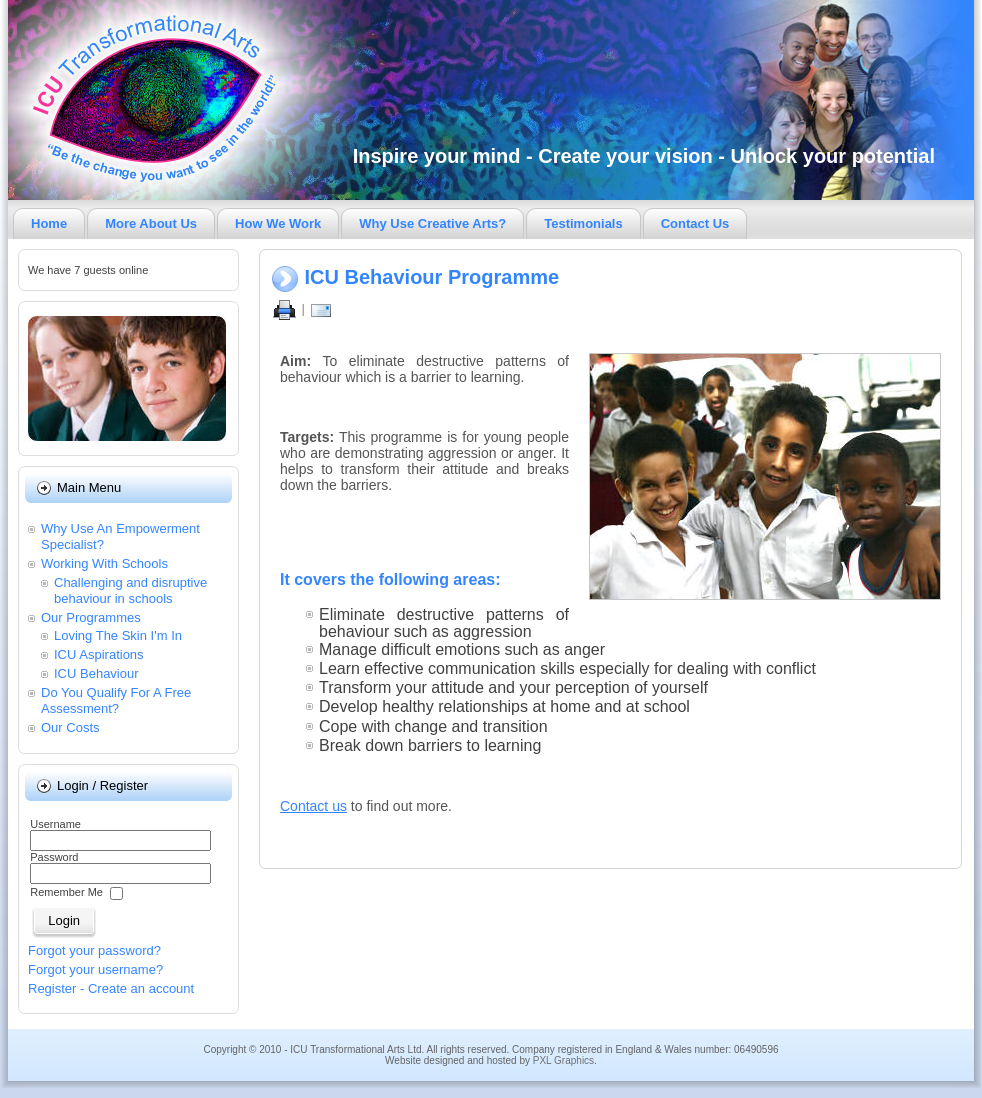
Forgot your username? (95, 969)
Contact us (313, 806)
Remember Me (66, 893)
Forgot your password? (94, 950)
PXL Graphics (563, 1060)
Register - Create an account (111, 988)
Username (55, 824)
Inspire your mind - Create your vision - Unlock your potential (644, 156)
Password (54, 857)
